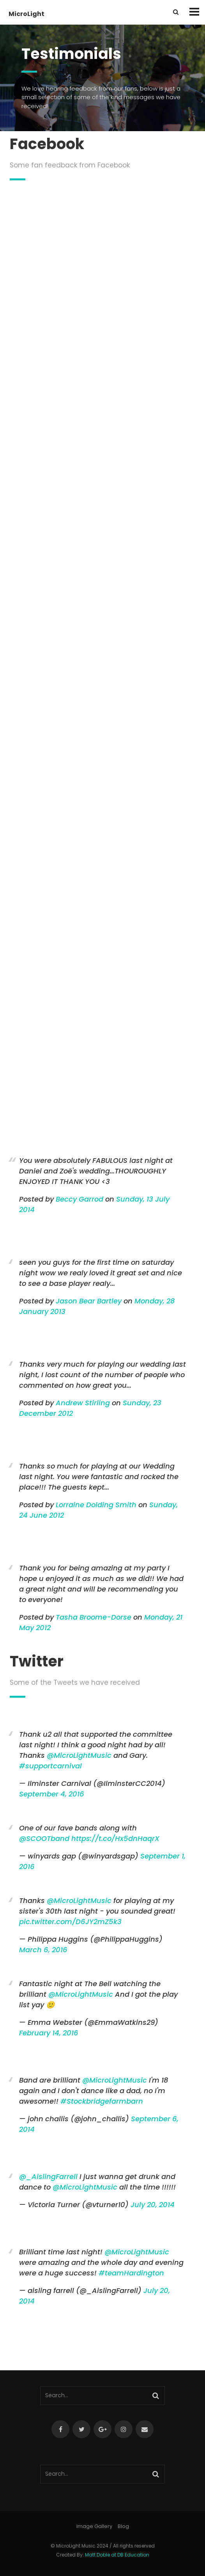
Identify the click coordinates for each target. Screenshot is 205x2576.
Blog (123, 2526)
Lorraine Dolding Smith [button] (96, 1505)
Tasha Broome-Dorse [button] (93, 1617)
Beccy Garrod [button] (79, 1199)
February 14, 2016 (48, 2033)
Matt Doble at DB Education (117, 2554)
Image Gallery (94, 2526)
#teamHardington (131, 2273)
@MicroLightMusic (79, 1755)
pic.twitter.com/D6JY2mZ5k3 (70, 1921)
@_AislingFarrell (48, 2176)
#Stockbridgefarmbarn (101, 2101)
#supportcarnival (50, 1766)
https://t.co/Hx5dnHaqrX (115, 1838)
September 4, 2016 (51, 1794)
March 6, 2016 (43, 1950)
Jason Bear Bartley (89, 1301)
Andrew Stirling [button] (83, 1403)
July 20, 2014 (153, 2204)
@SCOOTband (44, 1838)
